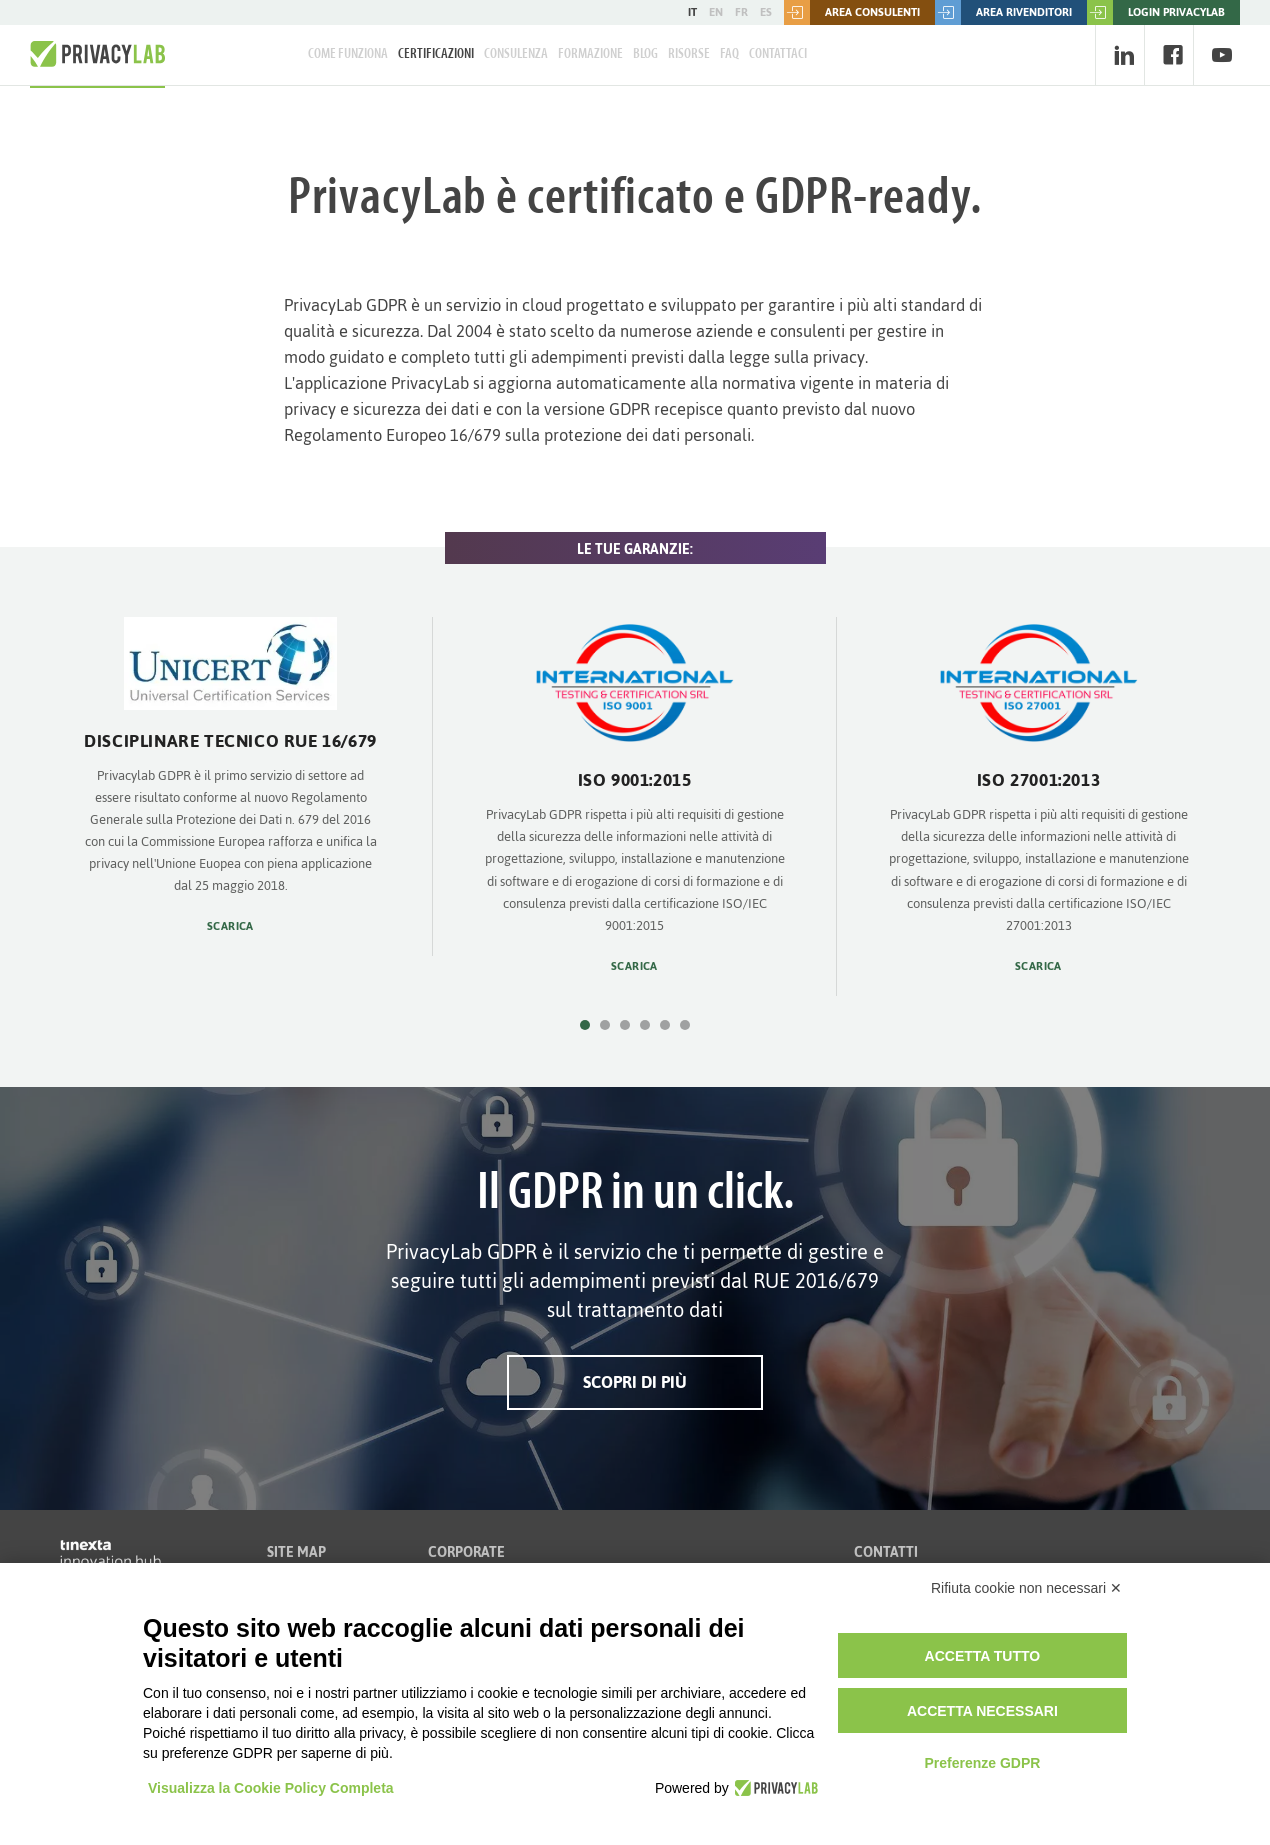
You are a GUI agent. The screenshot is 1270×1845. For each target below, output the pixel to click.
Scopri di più (635, 1382)
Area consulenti (852, 12)
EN (716, 12)
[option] (231, 786)
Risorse (689, 54)
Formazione (590, 54)
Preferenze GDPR (982, 1763)
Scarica (230, 926)
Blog (645, 54)
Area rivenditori (1003, 12)
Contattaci (778, 54)
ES (766, 12)
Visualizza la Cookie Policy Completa (271, 1788)
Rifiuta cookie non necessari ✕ (1026, 1588)
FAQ (729, 54)
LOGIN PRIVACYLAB (1156, 12)
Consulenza (516, 54)
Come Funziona (348, 54)
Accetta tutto (983, 1656)
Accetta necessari (982, 1711)
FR (741, 12)
